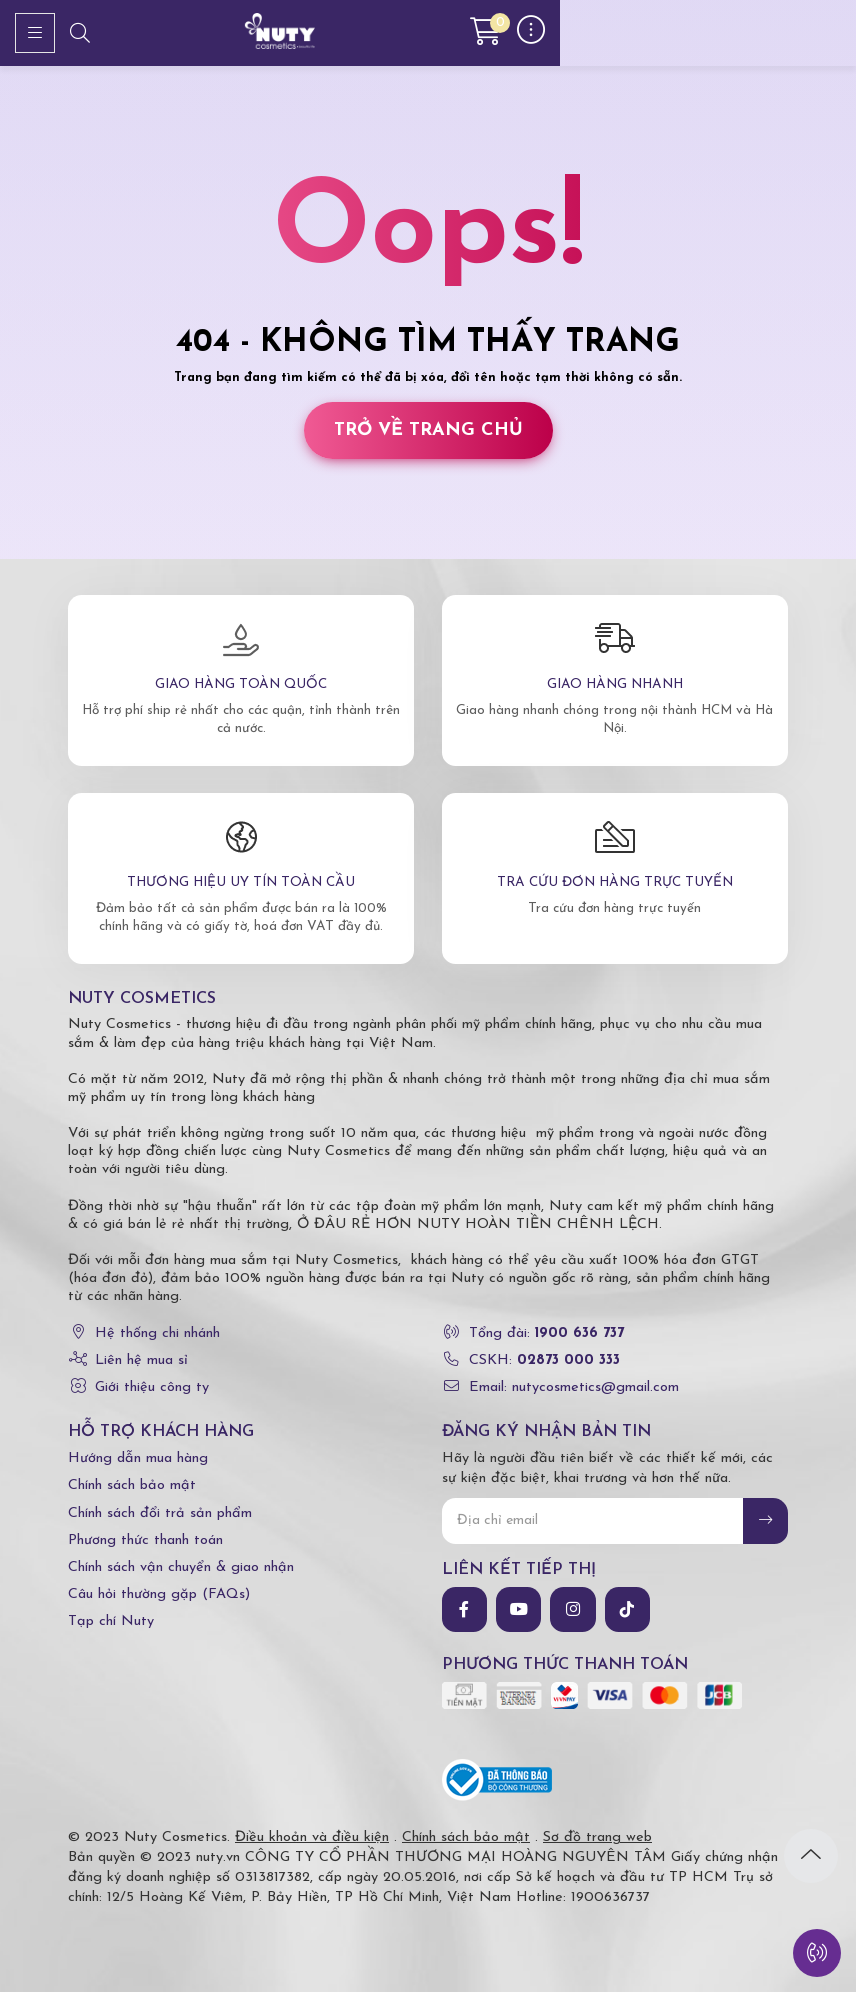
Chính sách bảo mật (132, 1485)
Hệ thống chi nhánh (157, 1333)
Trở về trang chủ (428, 430)
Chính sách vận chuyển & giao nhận (181, 1567)
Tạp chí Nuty (111, 1621)
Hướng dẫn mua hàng (138, 1458)
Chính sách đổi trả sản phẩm (160, 1513)
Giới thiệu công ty (152, 1387)
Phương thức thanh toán (145, 1540)
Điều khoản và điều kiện (312, 1837)
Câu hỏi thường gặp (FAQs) (159, 1594)
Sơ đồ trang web (597, 1837)
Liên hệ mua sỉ (141, 1360)
